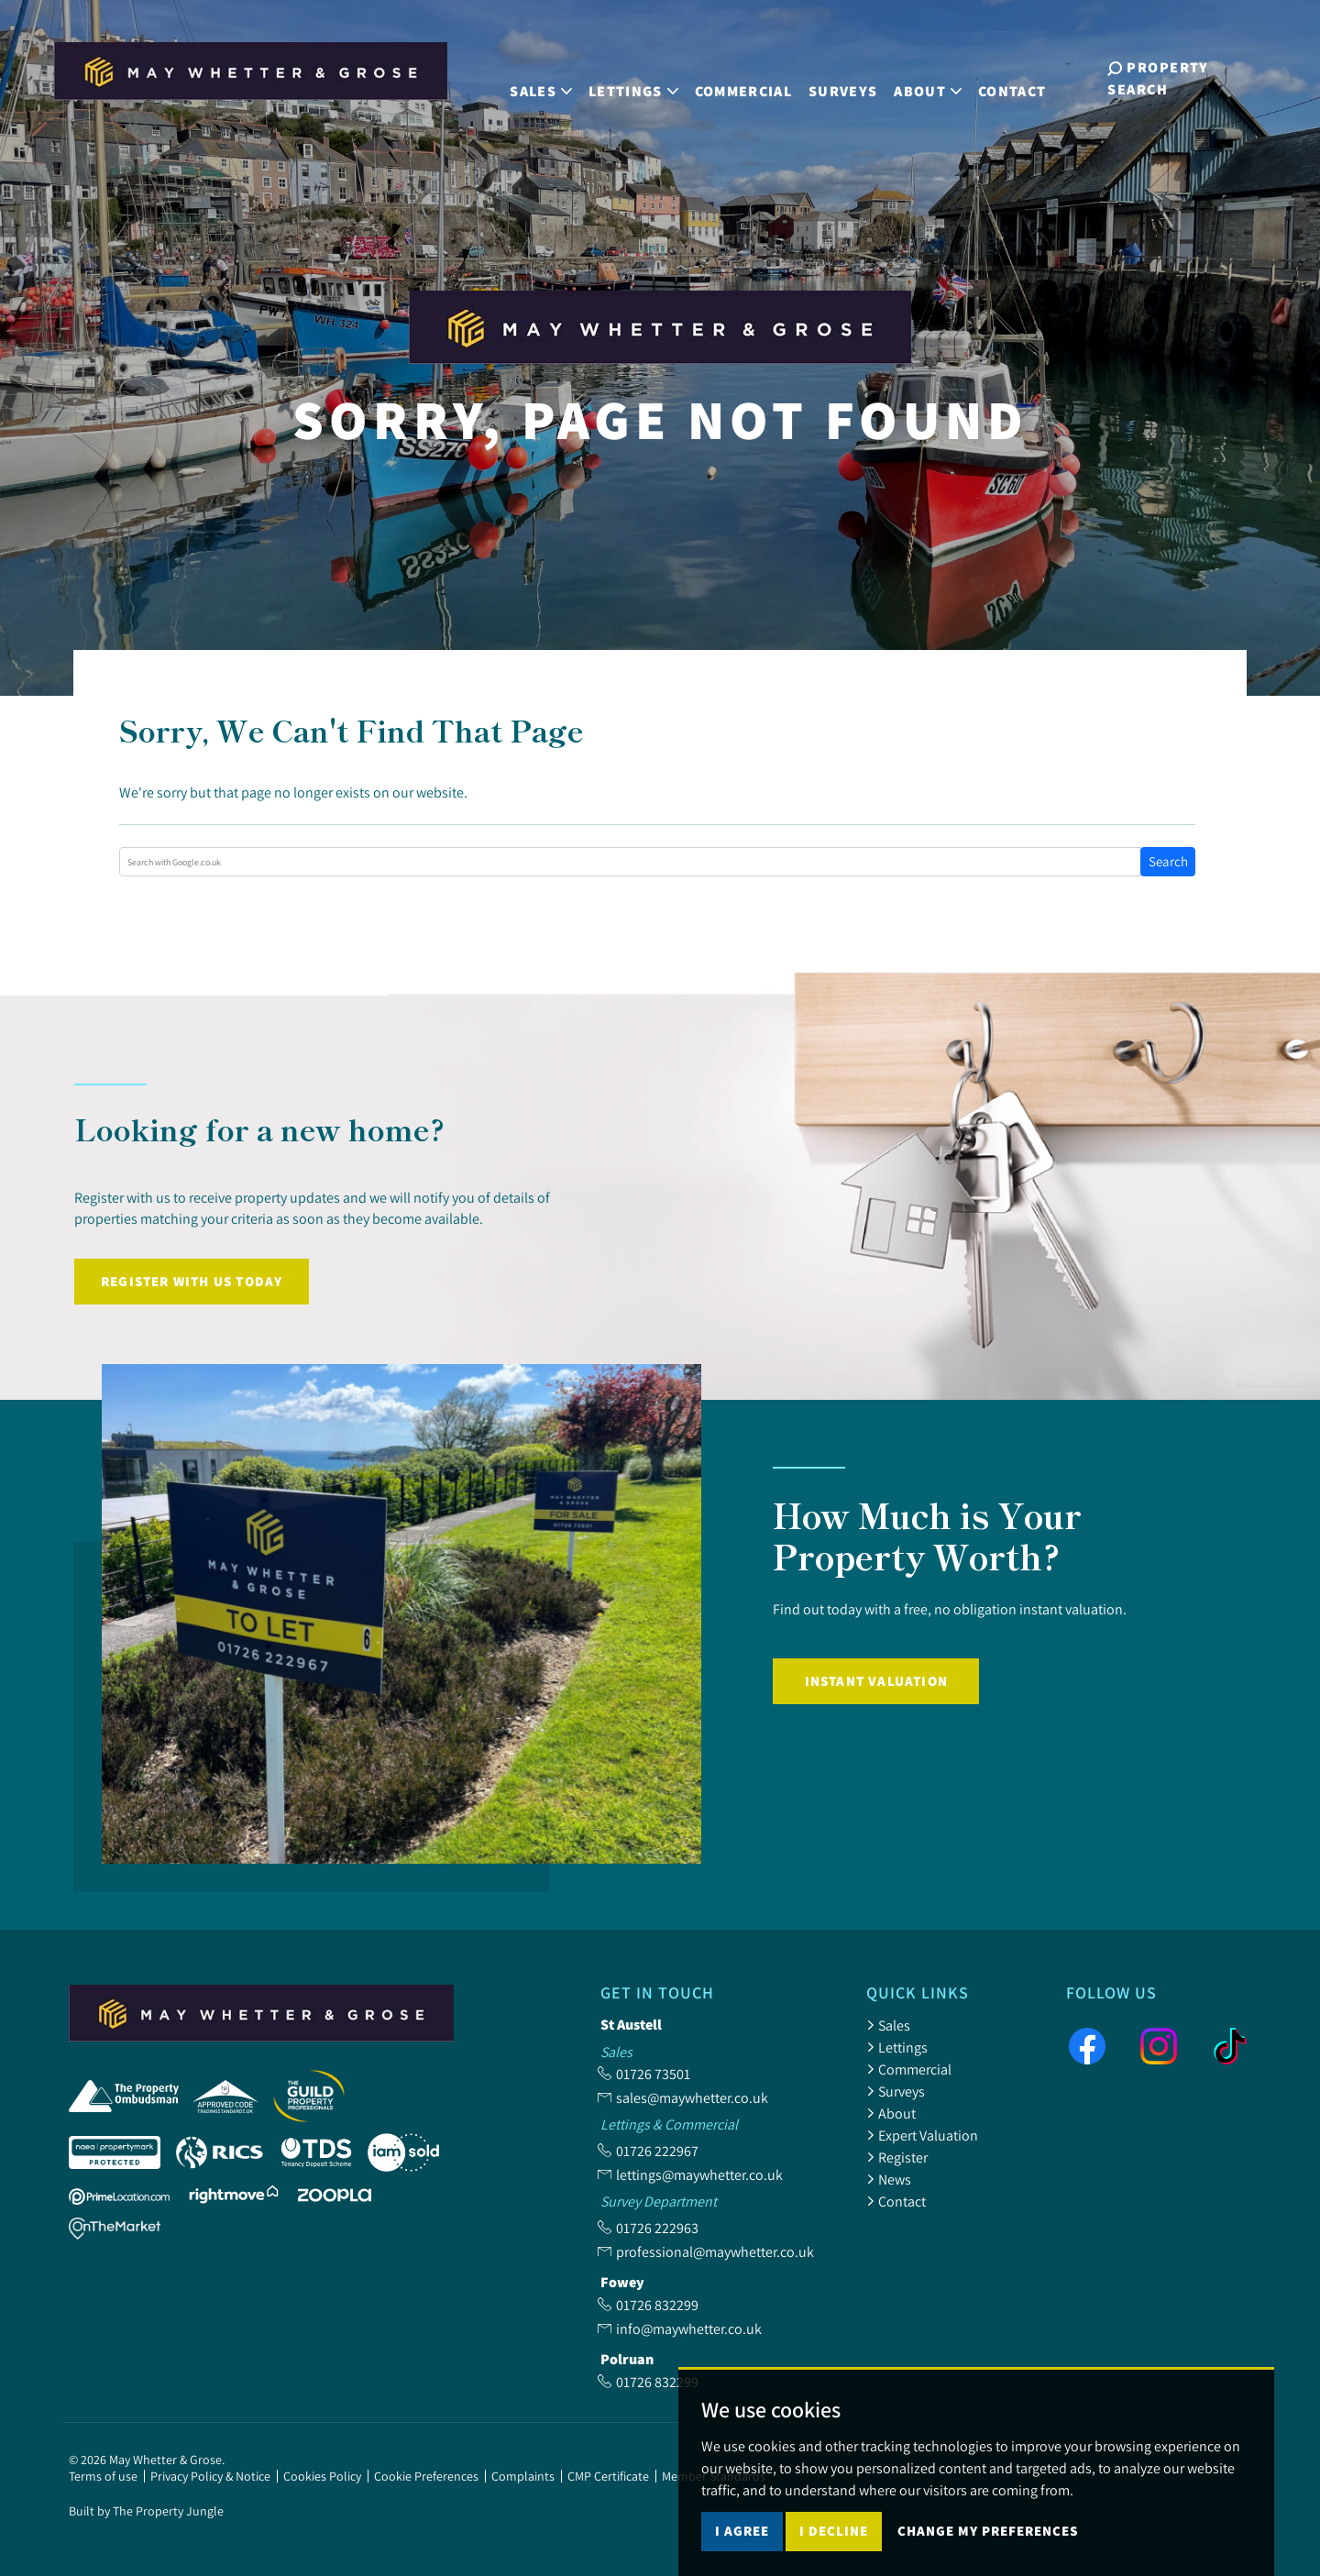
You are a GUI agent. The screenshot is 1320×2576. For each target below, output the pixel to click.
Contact (1010, 76)
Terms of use (103, 2476)
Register (897, 2157)
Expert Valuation (922, 2135)
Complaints (523, 2476)
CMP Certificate (608, 2476)
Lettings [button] (632, 76)
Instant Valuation (876, 1681)
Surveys (841, 76)
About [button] (927, 76)
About (891, 2113)
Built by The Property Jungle (146, 2511)
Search (1168, 861)
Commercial (741, 76)
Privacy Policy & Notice (210, 2476)
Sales (888, 2025)
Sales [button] (540, 76)
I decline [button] (833, 2544)
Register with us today (191, 1281)
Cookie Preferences (426, 2476)
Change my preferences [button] (987, 2544)
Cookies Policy (322, 2476)
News (888, 2179)
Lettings (897, 2047)
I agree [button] (742, 2544)
